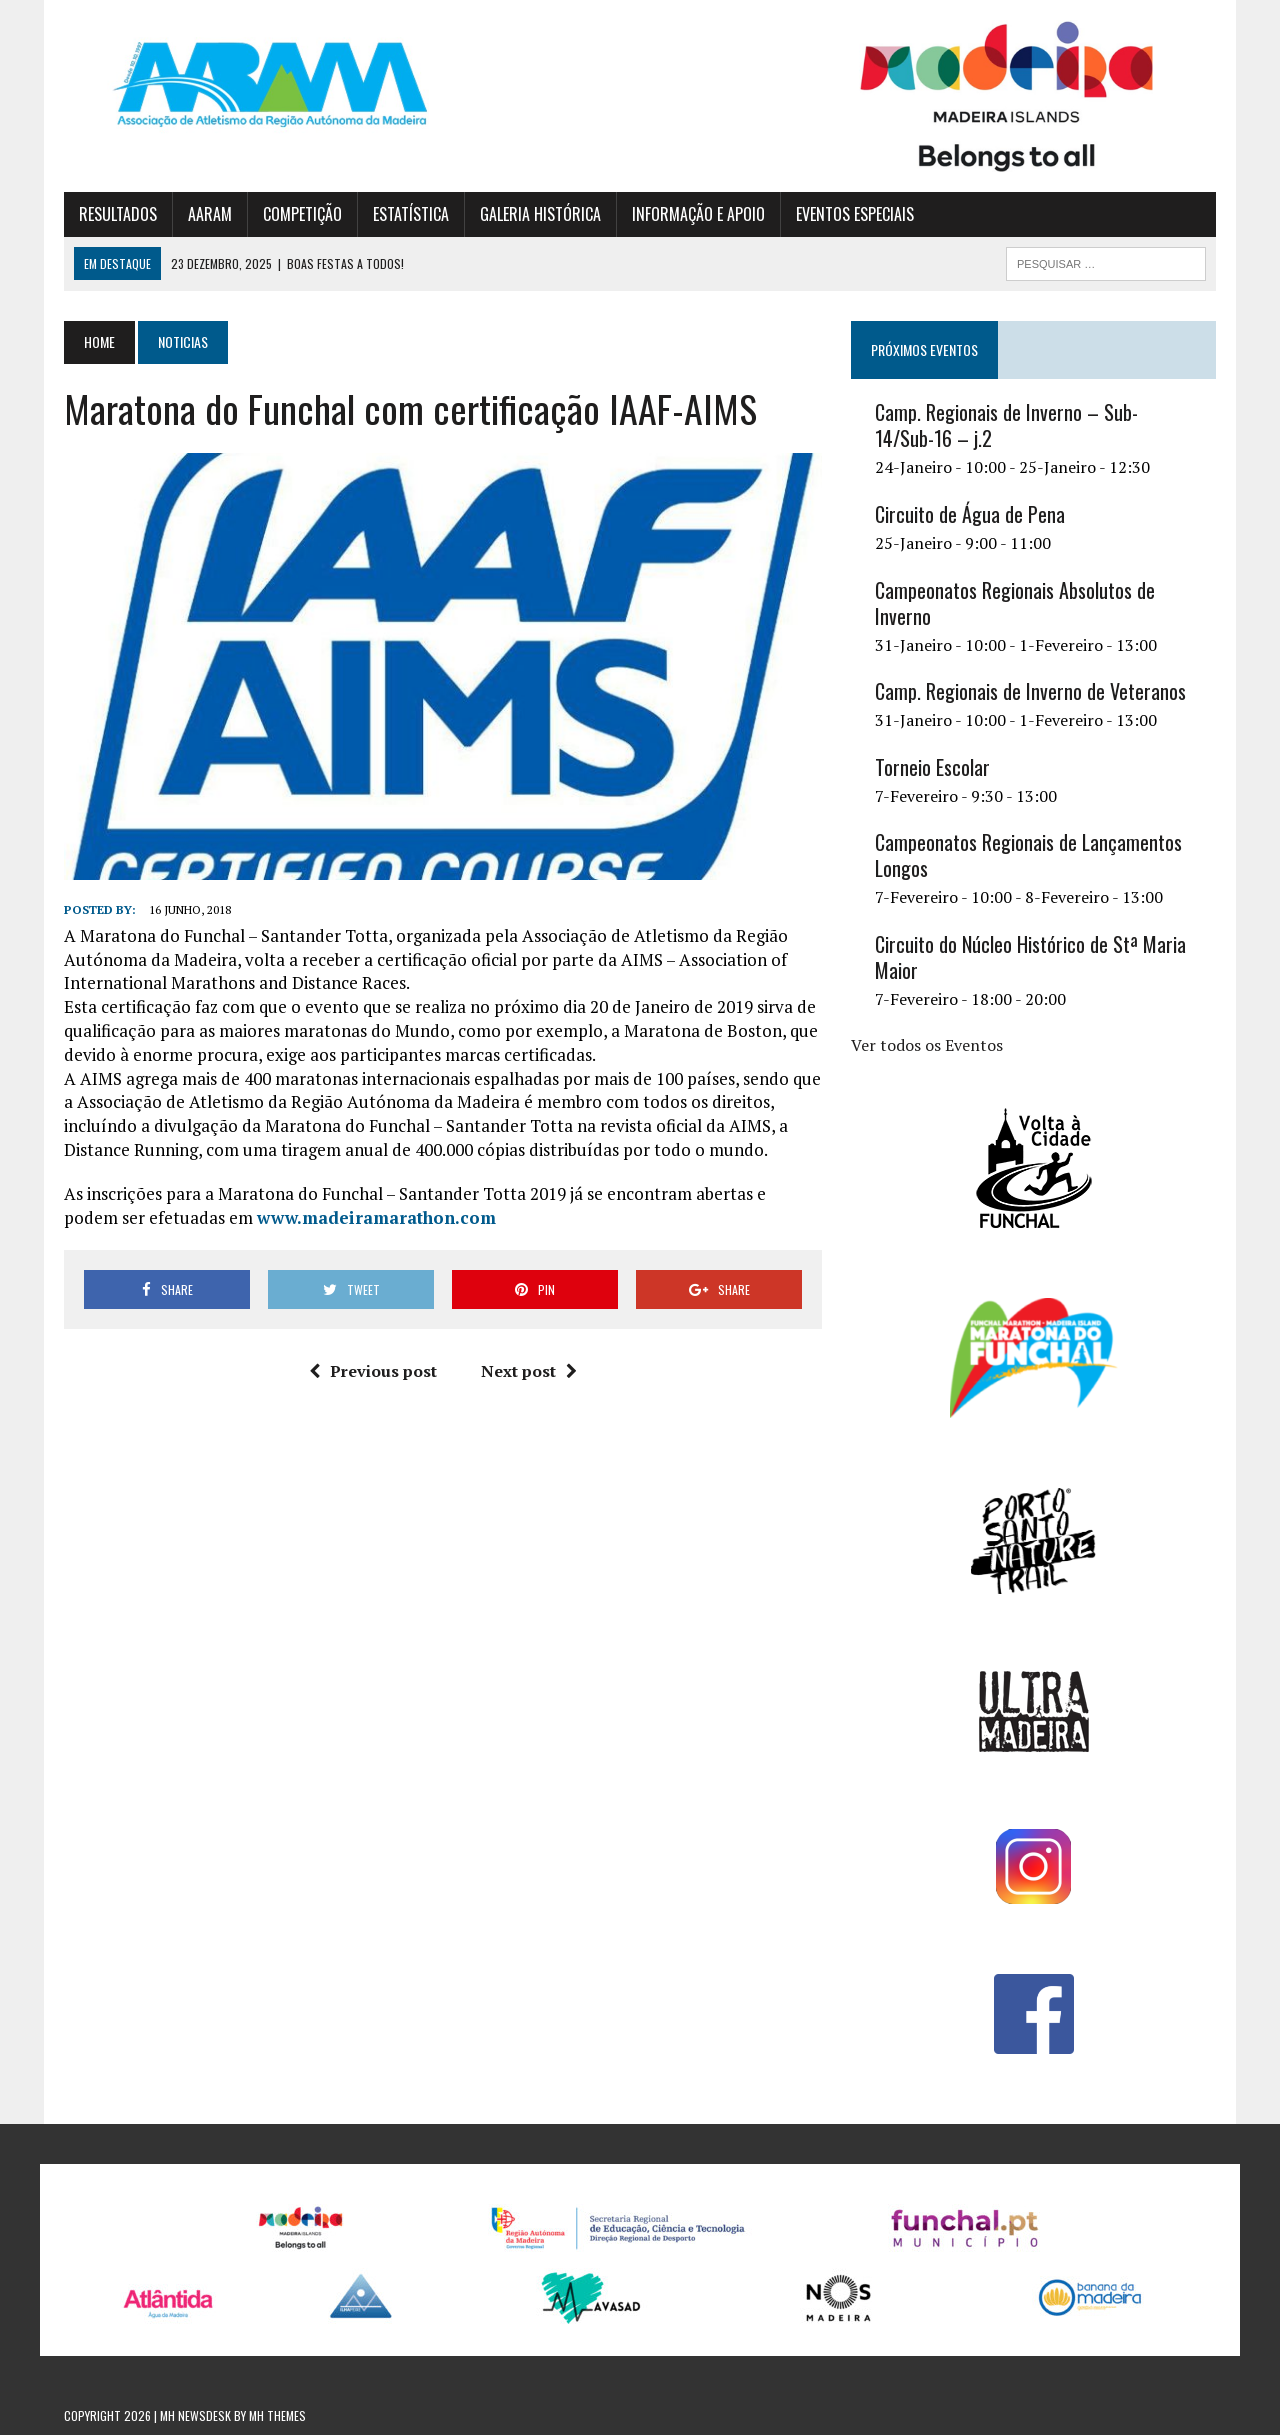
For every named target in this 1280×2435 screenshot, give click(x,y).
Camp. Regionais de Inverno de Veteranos (1030, 691)
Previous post (373, 1371)
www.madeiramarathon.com (376, 1217)
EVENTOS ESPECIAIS (855, 214)
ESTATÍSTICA (411, 214)
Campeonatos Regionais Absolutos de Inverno (1015, 603)
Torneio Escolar (932, 767)
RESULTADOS (118, 214)
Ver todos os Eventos (927, 1045)
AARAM (210, 214)
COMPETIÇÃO (302, 214)
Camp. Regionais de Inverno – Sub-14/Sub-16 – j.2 (1006, 425)
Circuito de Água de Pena (970, 514)
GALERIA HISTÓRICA (540, 214)
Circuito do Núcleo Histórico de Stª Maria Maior (1030, 957)
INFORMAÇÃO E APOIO (698, 214)
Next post (529, 1371)
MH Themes (277, 2415)
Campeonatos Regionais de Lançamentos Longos (1028, 855)
